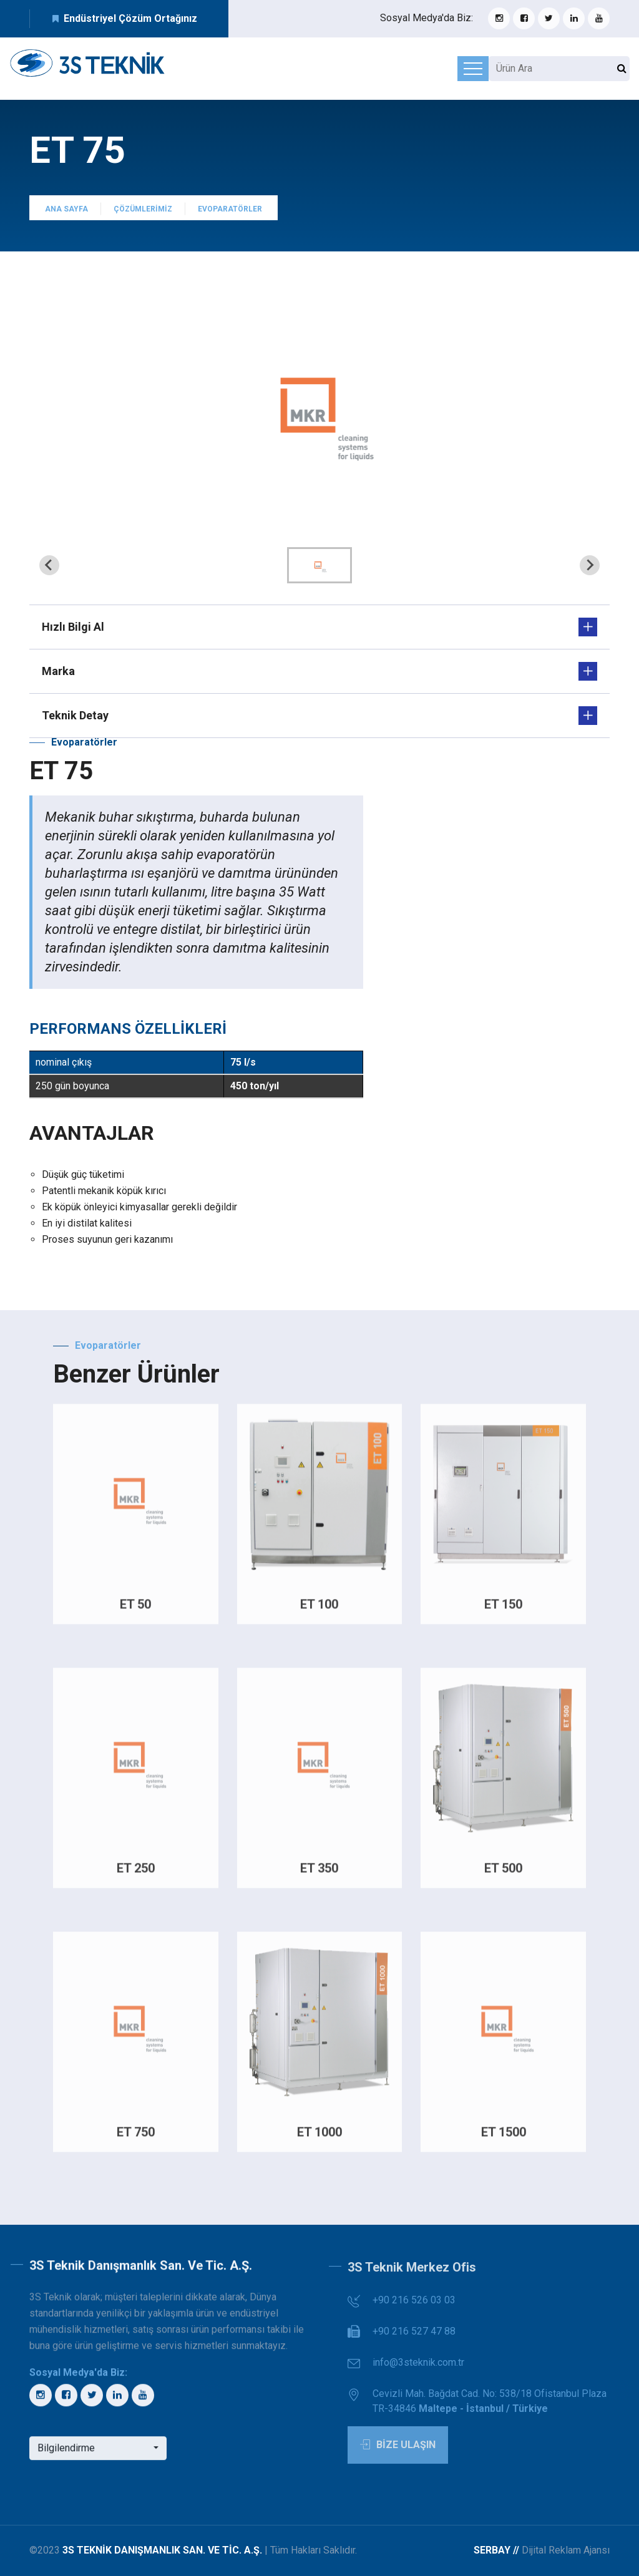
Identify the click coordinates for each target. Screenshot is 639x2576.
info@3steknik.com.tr (418, 2372)
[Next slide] (590, 565)
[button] (319, 565)
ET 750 (136, 2137)
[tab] (319, 522)
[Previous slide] (49, 565)
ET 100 (319, 1609)
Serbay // (498, 2550)
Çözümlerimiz (143, 215)
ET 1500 (503, 2137)
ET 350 (319, 1873)
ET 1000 (319, 2137)
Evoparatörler (230, 215)
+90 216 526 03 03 (414, 2309)
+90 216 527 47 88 (414, 2340)
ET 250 (136, 1873)
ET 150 (503, 1609)
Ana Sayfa (66, 215)
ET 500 (503, 1873)
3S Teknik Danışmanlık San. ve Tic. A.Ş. (162, 2550)
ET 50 (135, 1609)
